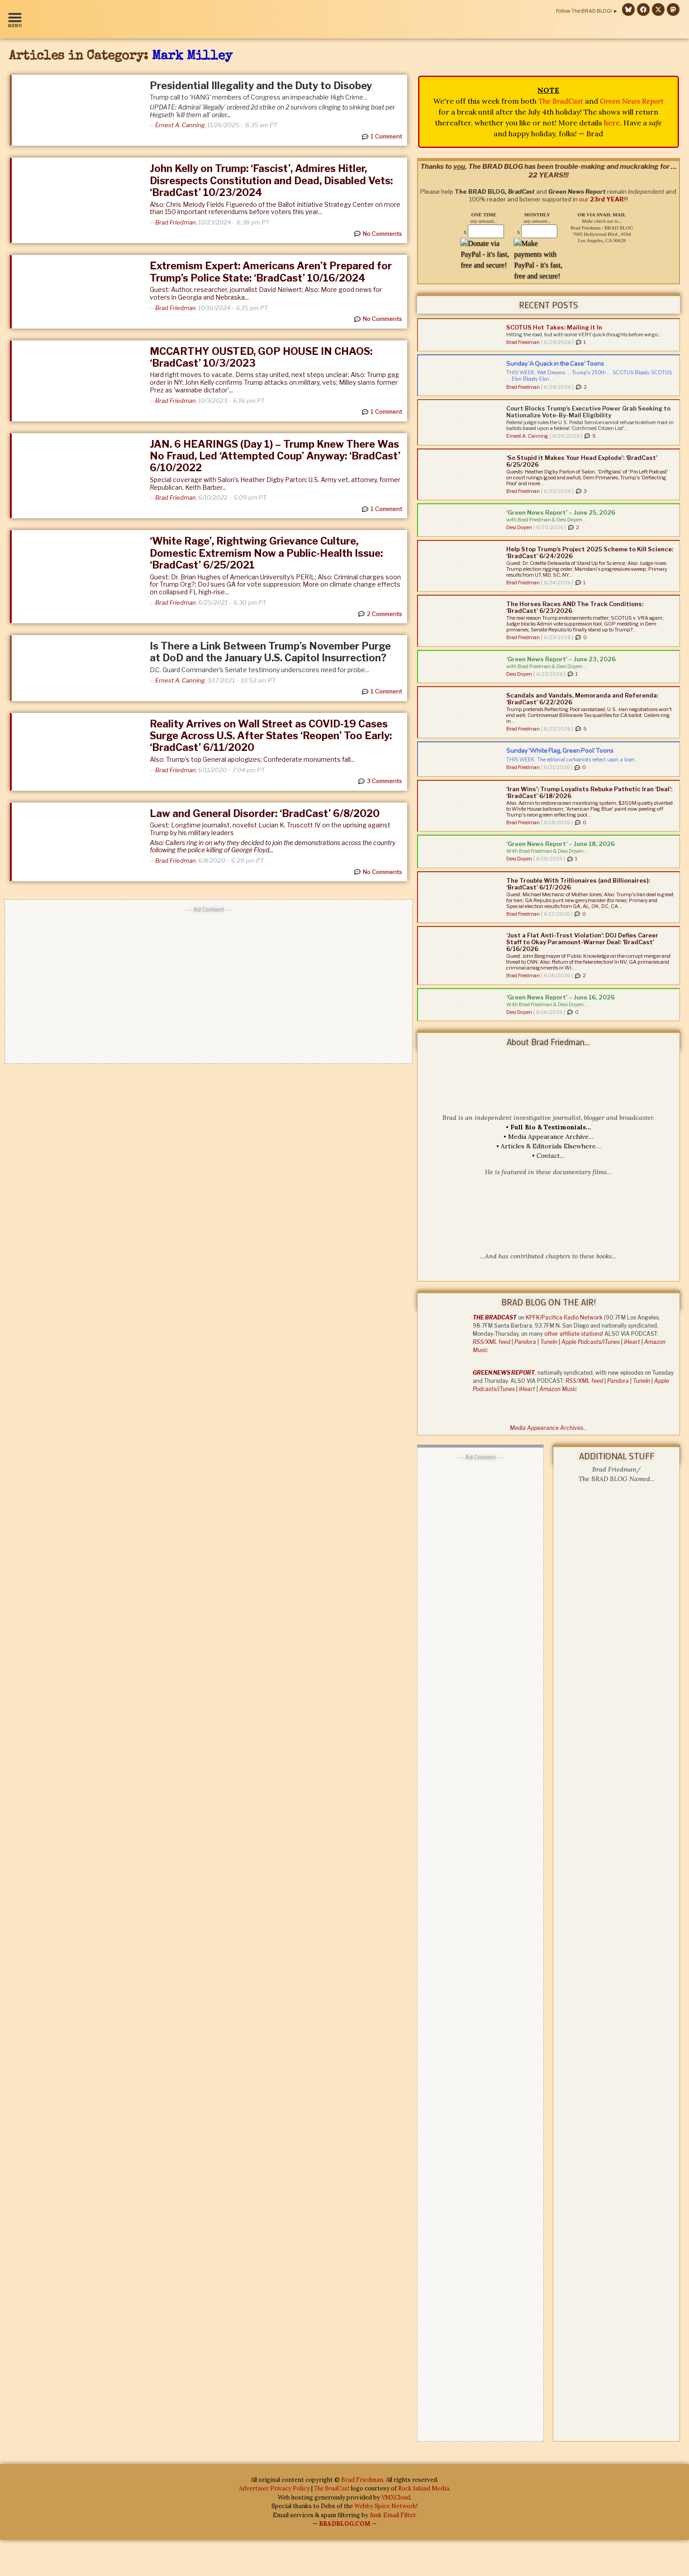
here (612, 122)
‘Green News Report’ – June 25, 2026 (560, 512)
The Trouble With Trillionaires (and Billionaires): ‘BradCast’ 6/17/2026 (578, 884)
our (601, 199)
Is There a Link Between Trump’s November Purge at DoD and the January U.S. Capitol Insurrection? (270, 652)
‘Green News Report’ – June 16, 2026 (560, 997)
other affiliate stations (573, 1333)
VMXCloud (395, 2498)
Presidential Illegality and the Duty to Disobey (261, 85)
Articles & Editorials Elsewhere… (551, 1146)
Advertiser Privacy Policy (274, 2489)
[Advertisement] (208, 981)
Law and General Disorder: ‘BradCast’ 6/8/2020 (265, 813)
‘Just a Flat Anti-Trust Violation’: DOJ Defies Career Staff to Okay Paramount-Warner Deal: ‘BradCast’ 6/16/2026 (582, 942)
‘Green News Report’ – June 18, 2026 (560, 843)
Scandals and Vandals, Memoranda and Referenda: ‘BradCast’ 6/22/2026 (582, 699)
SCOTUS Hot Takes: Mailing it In (554, 327)
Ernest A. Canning (180, 125)
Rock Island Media (423, 2489)
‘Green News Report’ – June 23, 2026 (561, 659)
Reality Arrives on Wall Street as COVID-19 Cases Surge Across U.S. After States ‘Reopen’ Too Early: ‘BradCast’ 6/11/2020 (271, 736)
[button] (17, 19)
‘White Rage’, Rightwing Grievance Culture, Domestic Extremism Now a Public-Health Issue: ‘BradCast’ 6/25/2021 (266, 553)
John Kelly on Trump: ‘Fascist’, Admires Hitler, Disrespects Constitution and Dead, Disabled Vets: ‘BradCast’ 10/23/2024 (271, 180)
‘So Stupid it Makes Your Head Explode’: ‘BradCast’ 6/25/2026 (581, 461)
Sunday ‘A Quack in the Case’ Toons (555, 363)
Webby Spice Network (385, 2506)
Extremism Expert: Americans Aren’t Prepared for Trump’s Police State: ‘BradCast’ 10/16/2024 (271, 271)
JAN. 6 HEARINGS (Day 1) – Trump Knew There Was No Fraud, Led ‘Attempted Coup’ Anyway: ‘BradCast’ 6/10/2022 (275, 456)
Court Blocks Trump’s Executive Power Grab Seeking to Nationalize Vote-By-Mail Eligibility (588, 412)
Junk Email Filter (392, 2515)
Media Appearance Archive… (551, 1137)
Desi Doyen (519, 527)
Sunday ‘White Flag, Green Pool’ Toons (559, 750)
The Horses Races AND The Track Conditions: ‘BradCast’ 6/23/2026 (574, 607)
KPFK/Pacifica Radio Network (564, 1317)
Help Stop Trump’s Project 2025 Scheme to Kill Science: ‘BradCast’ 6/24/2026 (589, 552)
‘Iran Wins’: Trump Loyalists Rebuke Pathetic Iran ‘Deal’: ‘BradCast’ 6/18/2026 (589, 792)
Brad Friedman (175, 222)
